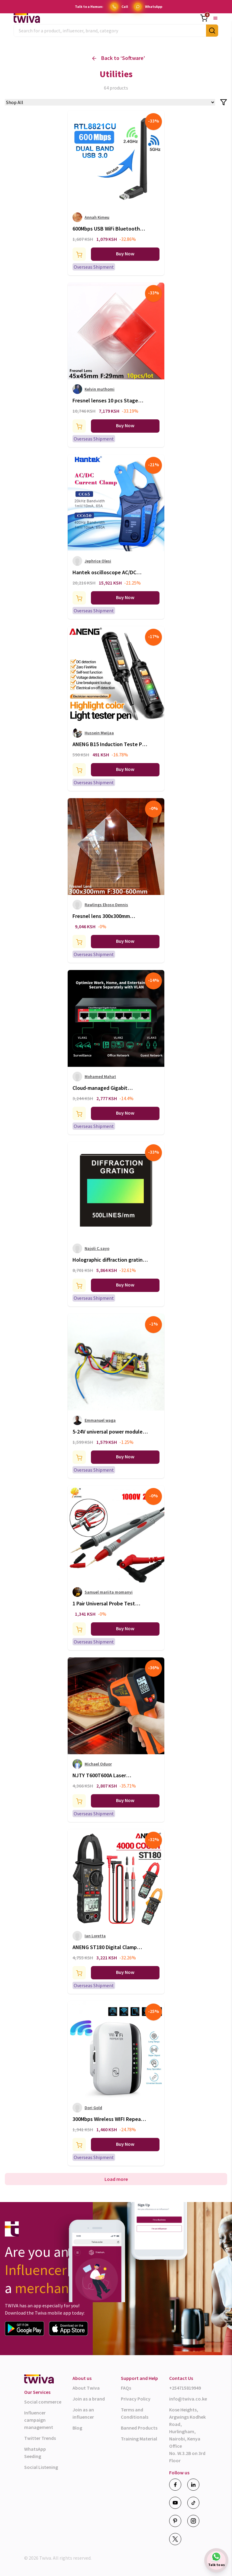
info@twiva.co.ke (188, 2399)
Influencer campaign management (38, 2420)
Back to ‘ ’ (118, 58)
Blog (77, 2428)
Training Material (139, 2439)
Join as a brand (88, 2399)
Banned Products (139, 2428)
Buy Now (125, 254)
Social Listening (41, 2467)
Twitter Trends (40, 2438)
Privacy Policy (135, 2399)
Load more (116, 2179)
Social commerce (42, 2402)
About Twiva (86, 2388)
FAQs (126, 2388)
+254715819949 (185, 2388)
